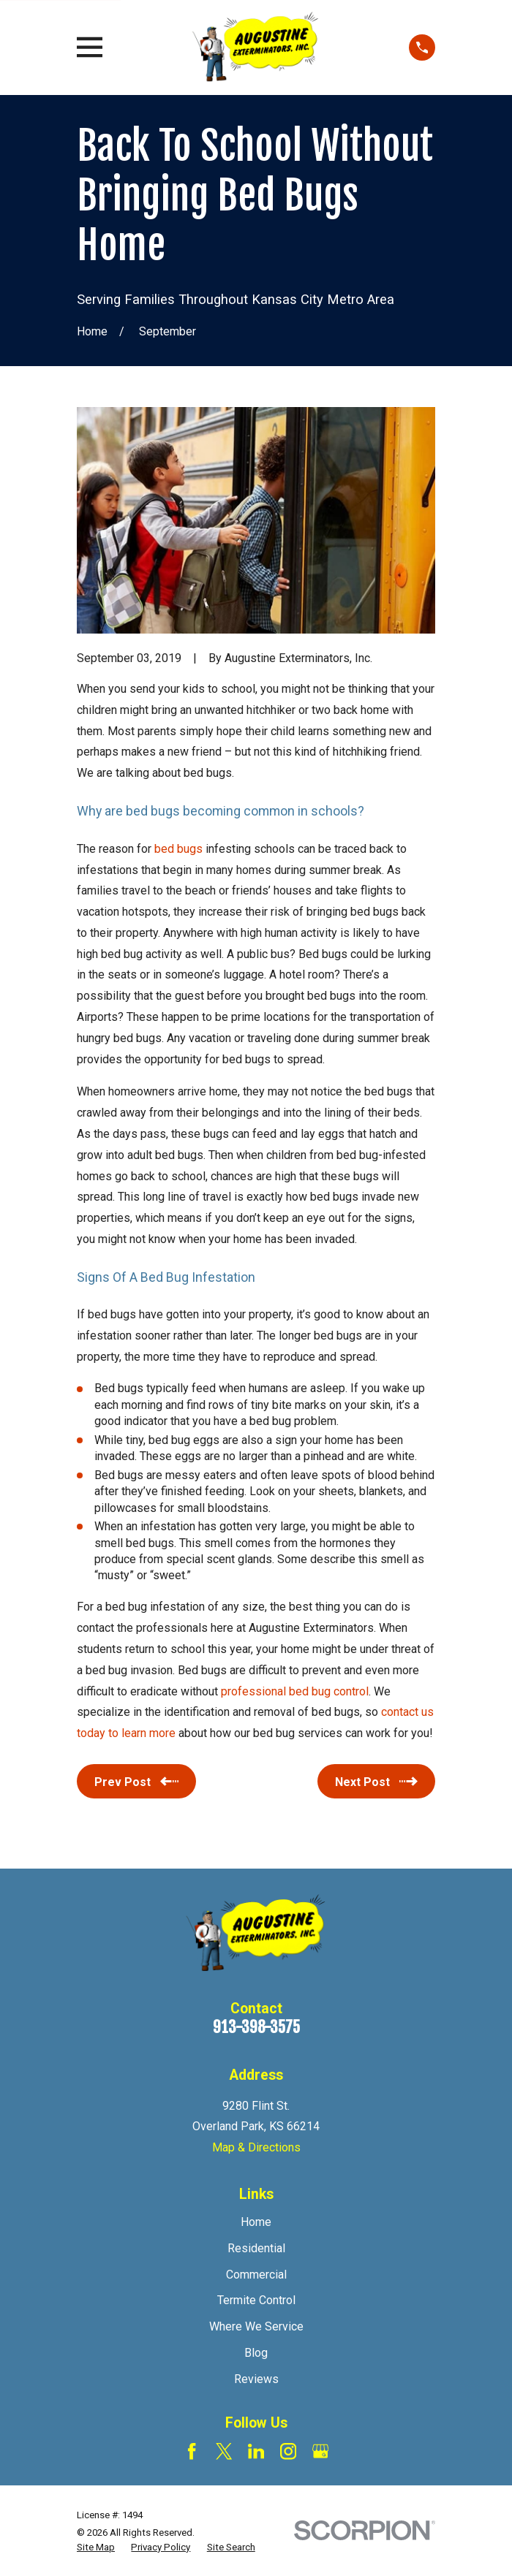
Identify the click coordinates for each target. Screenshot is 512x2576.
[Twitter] (224, 2451)
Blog (256, 2353)
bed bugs (178, 849)
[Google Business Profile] (320, 2451)
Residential (256, 2248)
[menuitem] (96, 2548)
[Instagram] (288, 2451)
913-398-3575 (256, 2027)
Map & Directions (256, 2147)
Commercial (256, 2274)
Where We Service (256, 2326)
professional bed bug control (295, 1691)
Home (256, 2222)
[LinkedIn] (256, 2451)
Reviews (256, 2379)
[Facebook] (192, 2451)
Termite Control (256, 2300)
